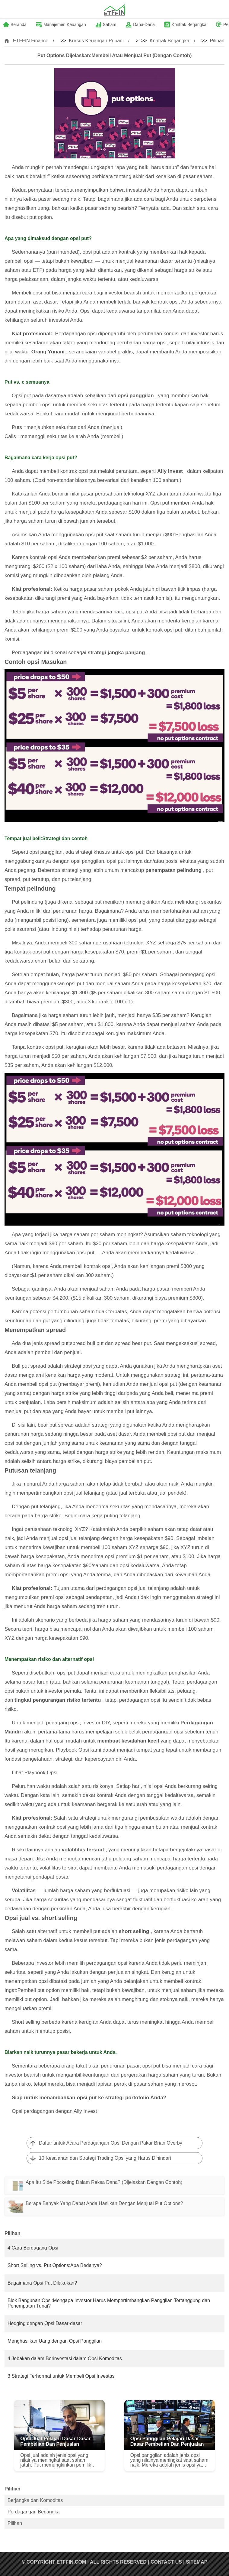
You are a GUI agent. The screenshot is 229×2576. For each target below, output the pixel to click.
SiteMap (196, 2562)
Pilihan (217, 40)
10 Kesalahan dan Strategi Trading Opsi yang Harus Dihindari (105, 2158)
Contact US (166, 2562)
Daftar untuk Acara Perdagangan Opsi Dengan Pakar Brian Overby (110, 2143)
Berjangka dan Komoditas (35, 2500)
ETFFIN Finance (30, 40)
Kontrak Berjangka (169, 40)
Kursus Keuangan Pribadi (96, 40)
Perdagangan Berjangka (34, 2511)
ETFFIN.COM (71, 2562)
